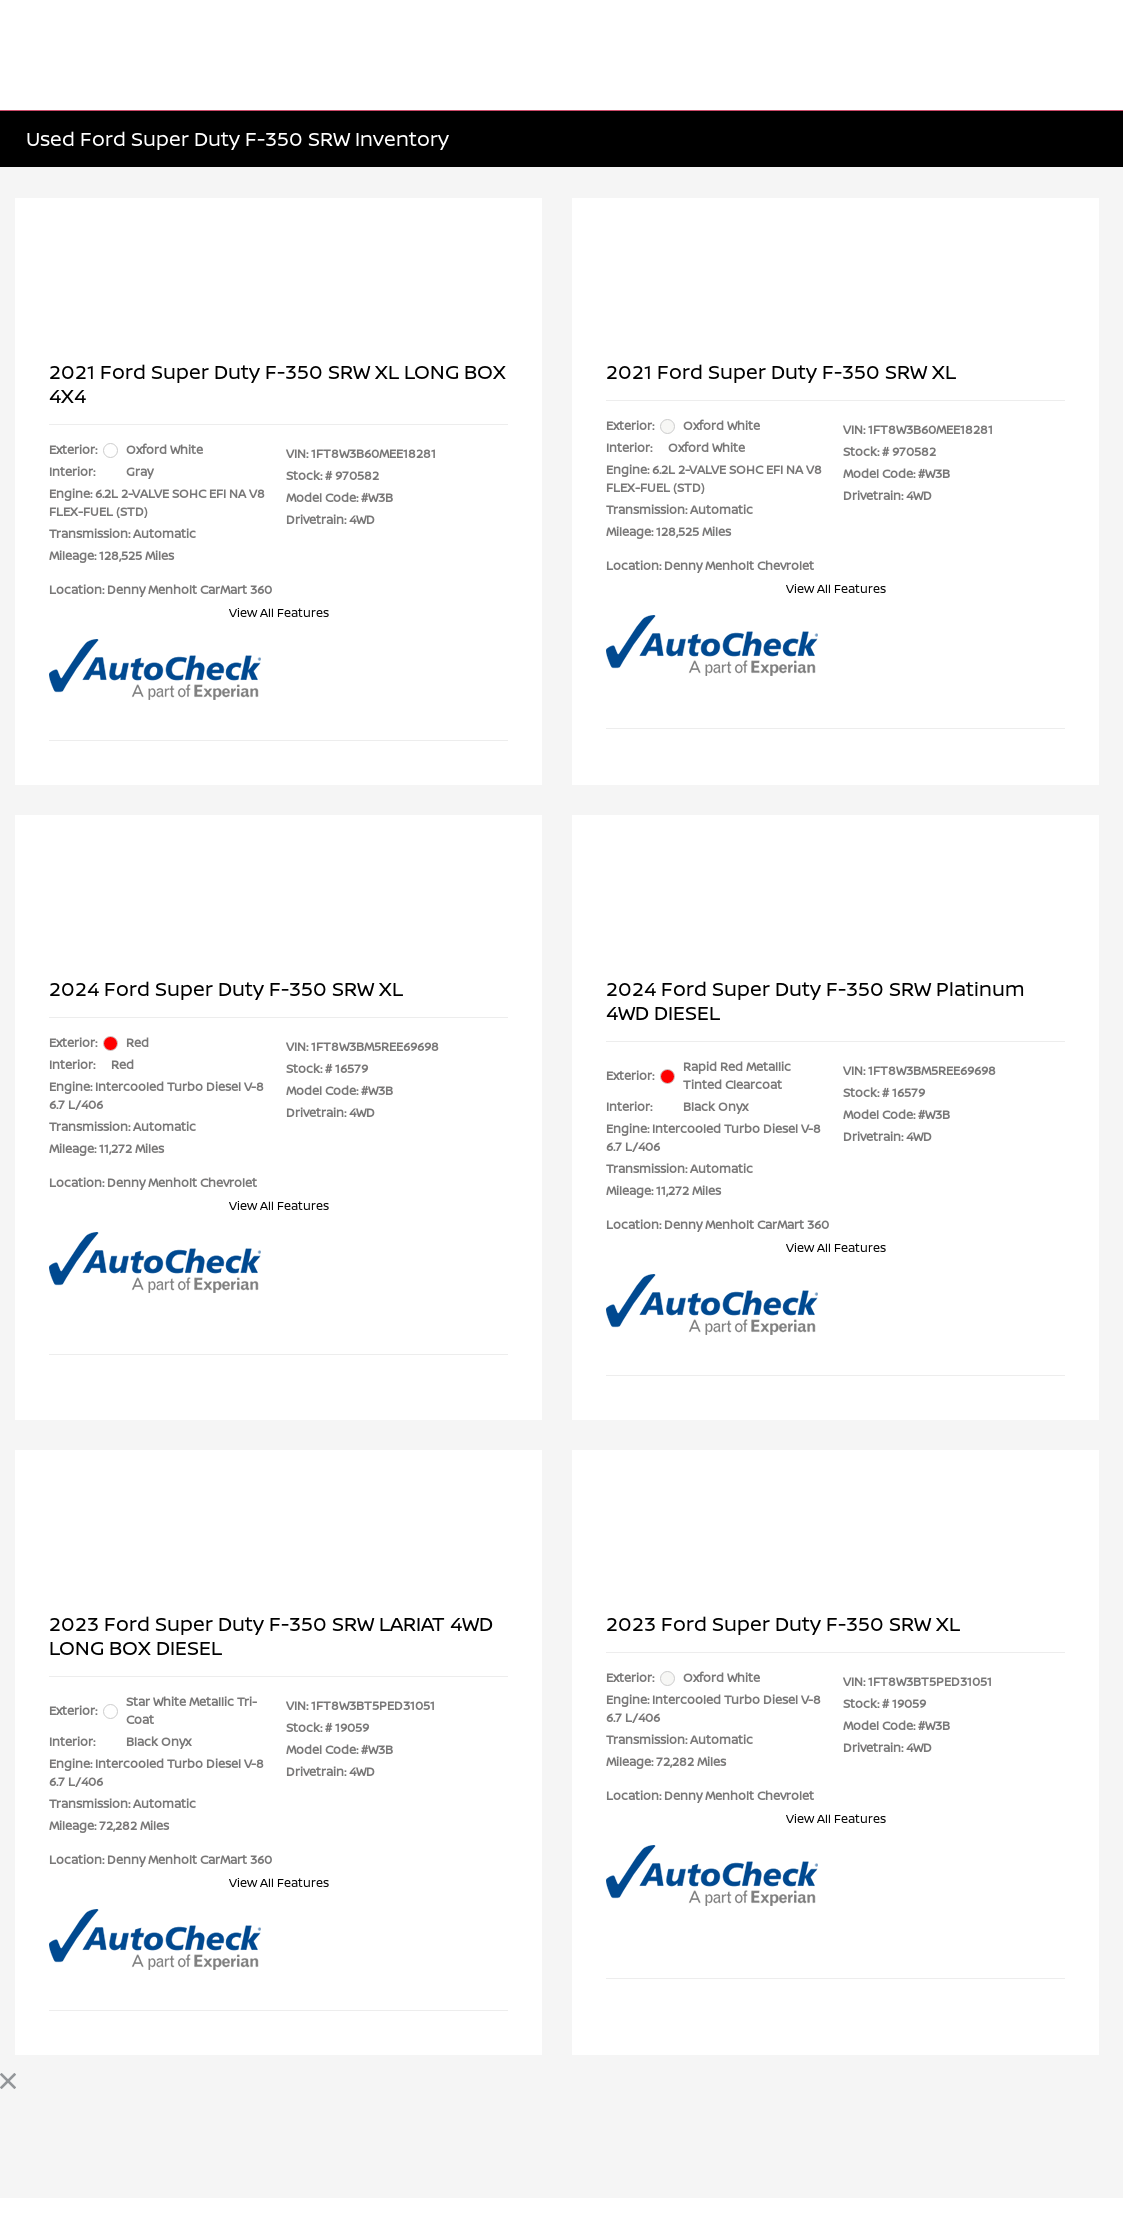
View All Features (279, 612)
